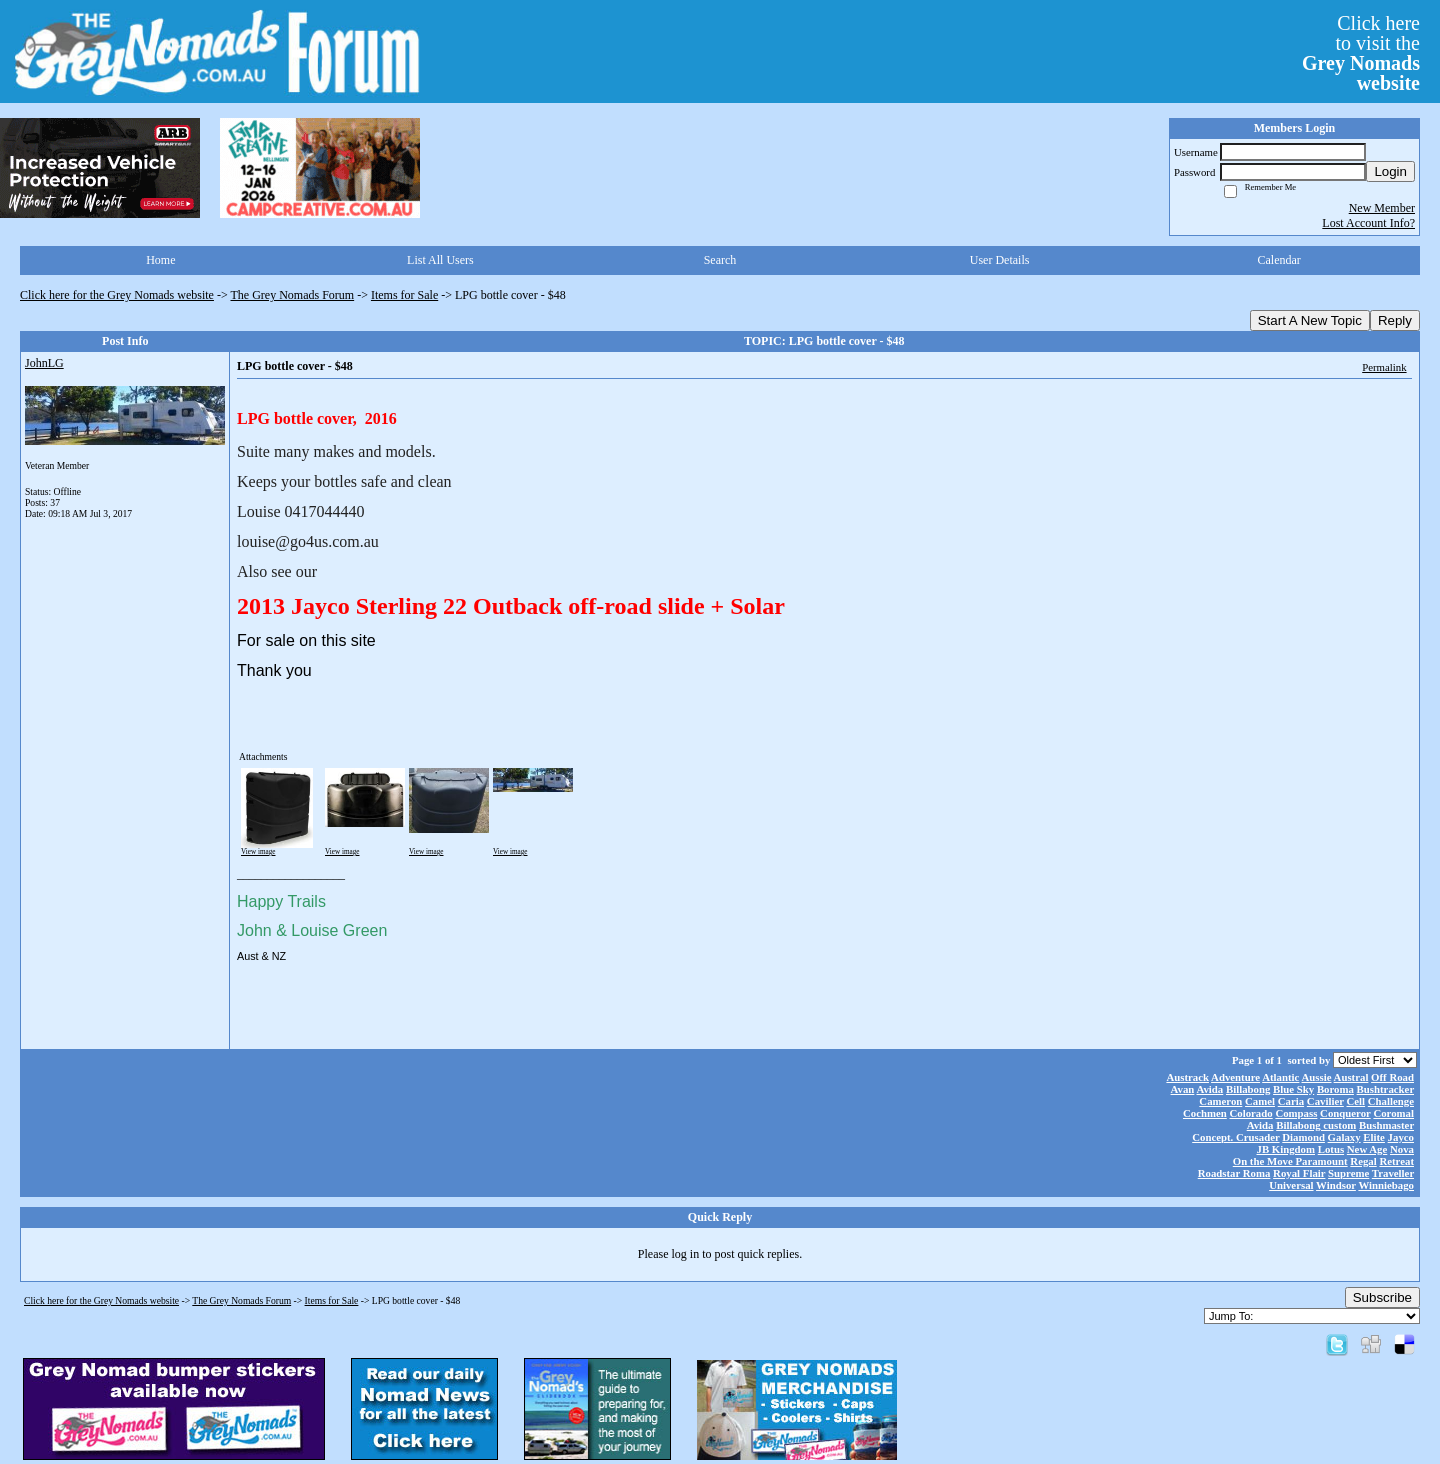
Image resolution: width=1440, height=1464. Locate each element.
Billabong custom (1316, 1125)
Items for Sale (404, 295)
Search (720, 260)
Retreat (1396, 1161)
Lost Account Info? (1368, 223)
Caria (1291, 1101)
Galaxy (1344, 1137)
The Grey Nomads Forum (293, 295)
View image (258, 852)
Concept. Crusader (1235, 1137)
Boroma (1335, 1089)
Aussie (1317, 1077)
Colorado (1250, 1113)
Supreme (1348, 1173)
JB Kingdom (1286, 1149)
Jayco (1401, 1137)
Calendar (1279, 260)
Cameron (1220, 1101)
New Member (1382, 208)
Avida (1209, 1089)
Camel (1260, 1101)
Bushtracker (1385, 1089)
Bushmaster (1386, 1125)
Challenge (1391, 1101)
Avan (1183, 1089)
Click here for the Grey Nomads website (117, 295)
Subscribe (1382, 1297)
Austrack (1187, 1077)
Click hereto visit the (1361, 53)
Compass (1296, 1113)
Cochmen (1205, 1113)
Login (1390, 171)
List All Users (440, 260)
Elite (1374, 1137)
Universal (1291, 1185)
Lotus (1331, 1149)
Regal (1363, 1161)
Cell (1356, 1101)
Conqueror (1345, 1113)
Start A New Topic (1310, 320)
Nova (1402, 1149)
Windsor (1336, 1185)
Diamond (1303, 1137)
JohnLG (44, 363)
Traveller (1393, 1173)
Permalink (1384, 367)
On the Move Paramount (1290, 1161)
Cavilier (1325, 1101)
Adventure (1235, 1077)
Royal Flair (1299, 1173)
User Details (1000, 260)
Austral (1351, 1077)
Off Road (1392, 1077)
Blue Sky (1293, 1089)
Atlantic (1280, 1077)
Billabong (1248, 1089)
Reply (1395, 320)
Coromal (1393, 1113)
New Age (1367, 1149)
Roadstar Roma (1234, 1173)
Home (160, 260)
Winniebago (1386, 1185)
